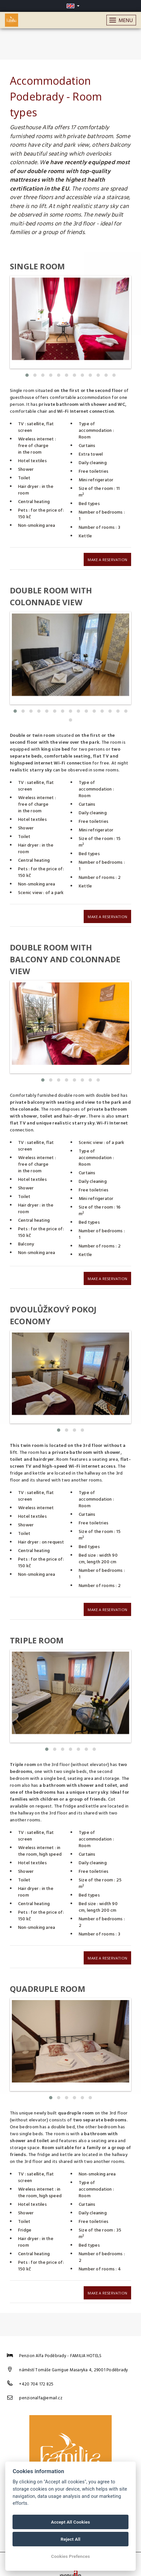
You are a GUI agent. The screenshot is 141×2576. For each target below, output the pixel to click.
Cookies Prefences (70, 2556)
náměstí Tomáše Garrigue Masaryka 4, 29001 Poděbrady (73, 2356)
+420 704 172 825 (36, 2370)
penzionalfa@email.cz (40, 2384)
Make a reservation (107, 557)
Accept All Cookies (70, 2522)
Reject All (70, 2539)
